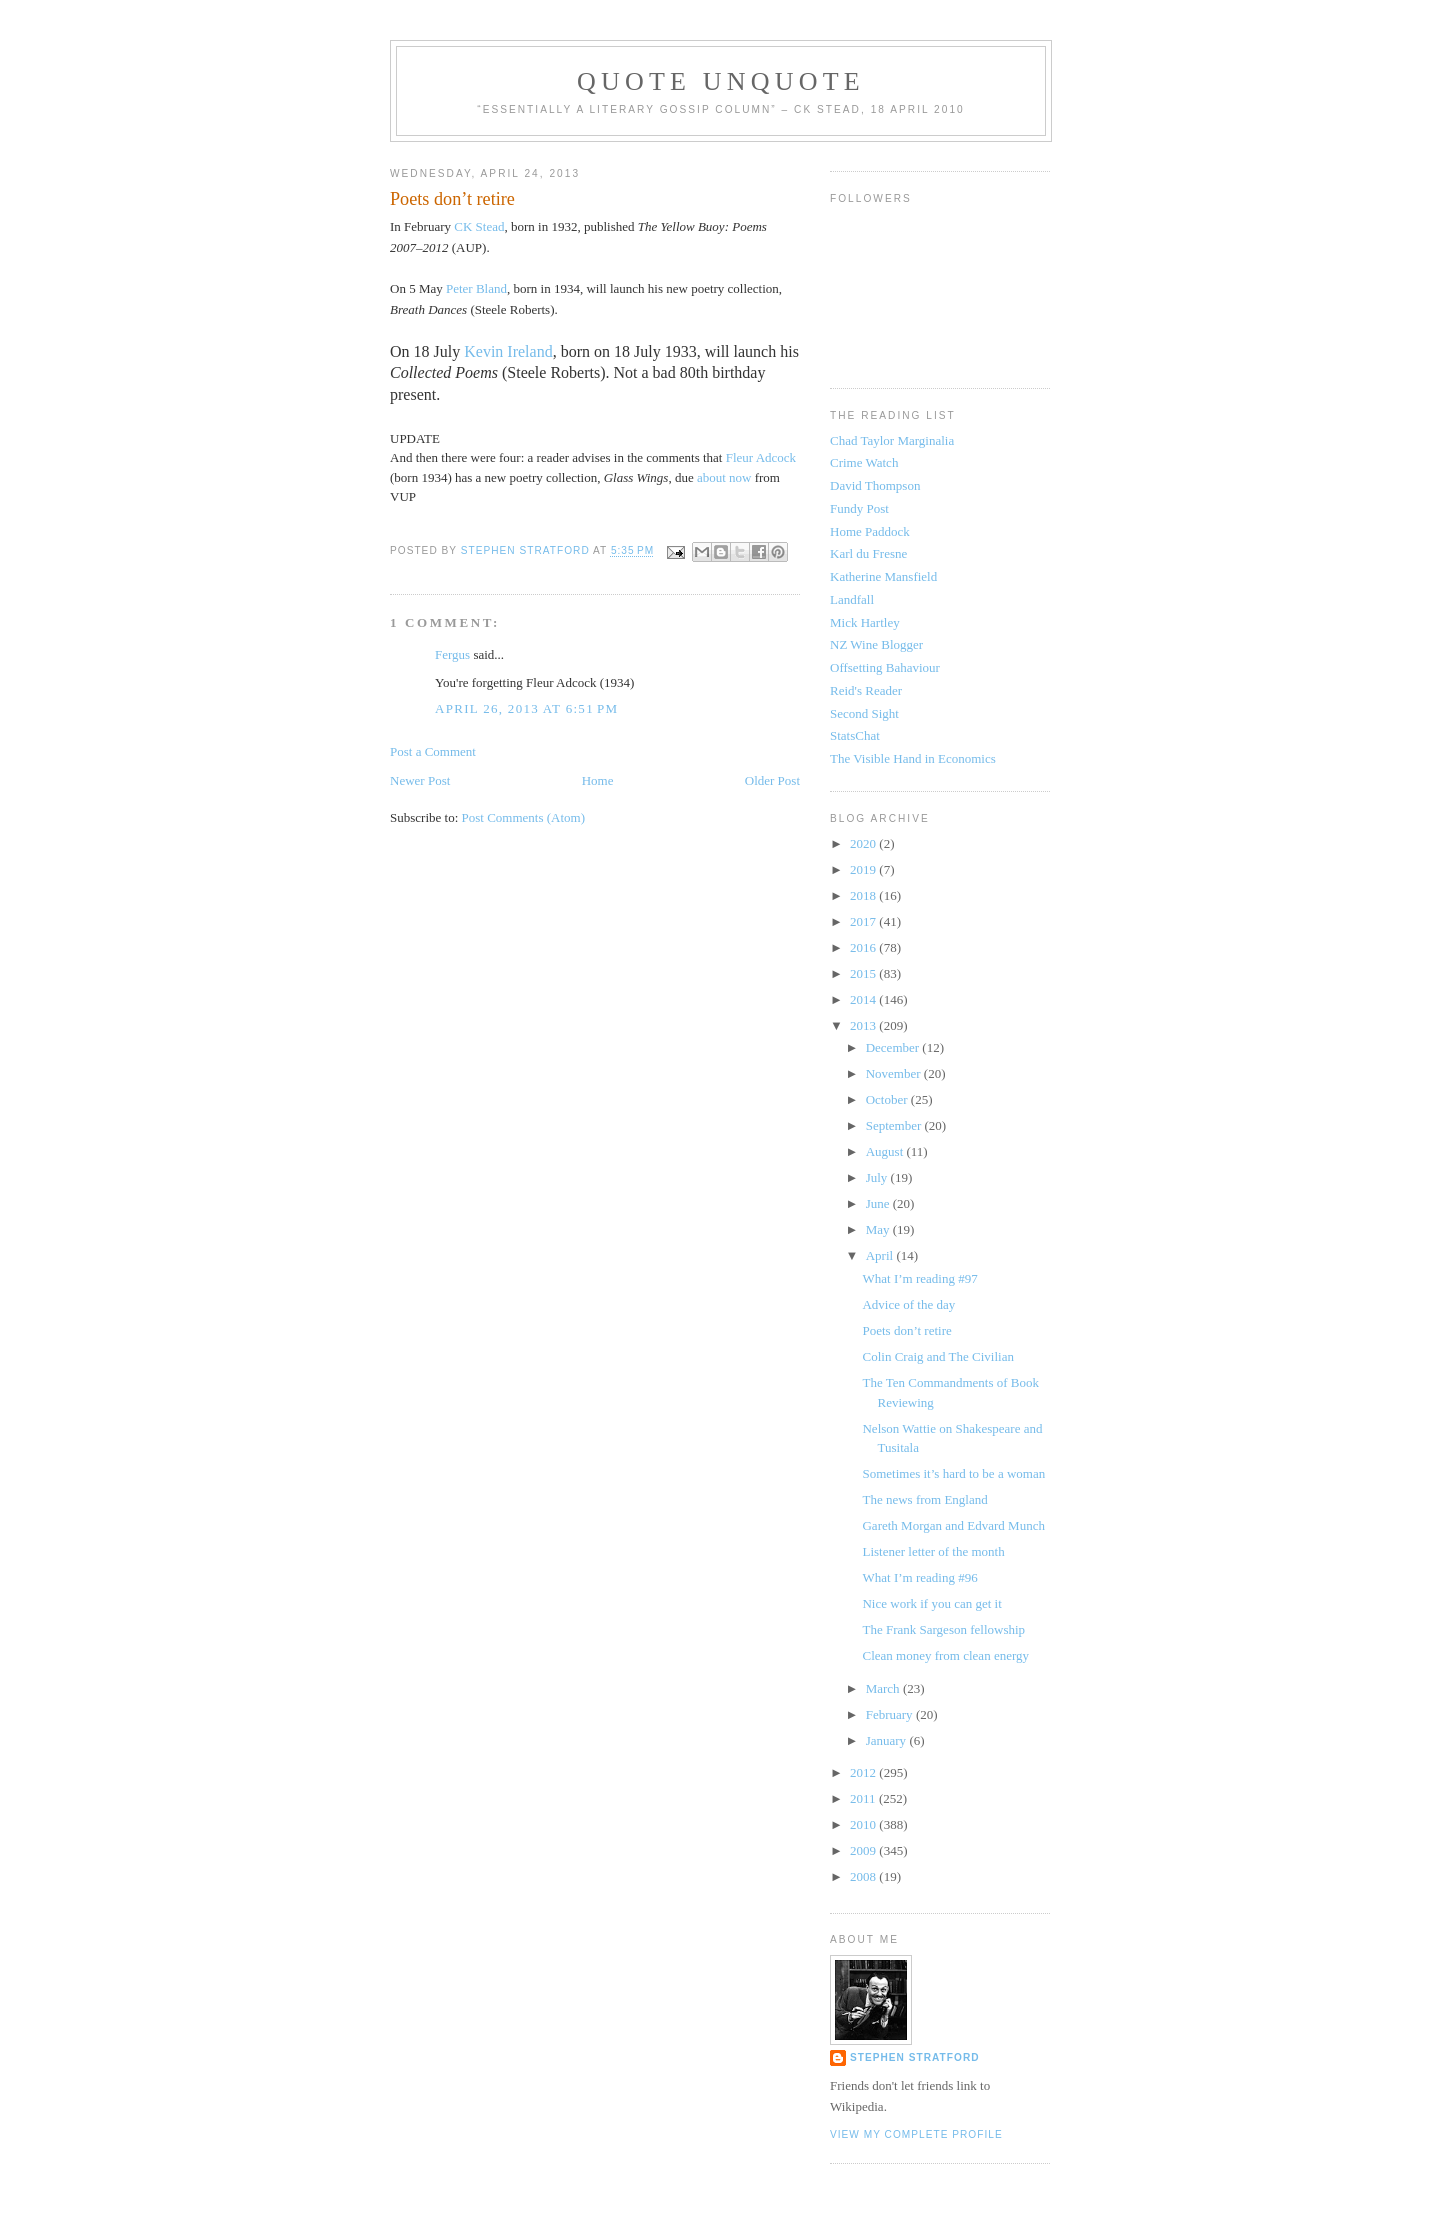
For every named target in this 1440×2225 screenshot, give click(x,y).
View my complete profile (916, 2134)
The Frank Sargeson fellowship (943, 1629)
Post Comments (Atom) (524, 817)
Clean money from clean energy (945, 1655)
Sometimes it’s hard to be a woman (953, 1473)
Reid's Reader (866, 690)
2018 (864, 895)
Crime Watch (864, 462)
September (895, 1125)
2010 (864, 1824)
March (884, 1688)
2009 (864, 1850)
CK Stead (479, 226)
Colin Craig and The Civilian (937, 1356)
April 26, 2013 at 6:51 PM (526, 708)
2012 (864, 1772)
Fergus (452, 654)
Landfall (852, 599)
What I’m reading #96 (919, 1577)
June (879, 1203)
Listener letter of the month (933, 1551)
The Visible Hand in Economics (913, 758)
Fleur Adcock (761, 457)
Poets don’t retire (906, 1330)
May (879, 1229)
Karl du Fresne (868, 553)
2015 (864, 973)
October (888, 1099)
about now (726, 477)
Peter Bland (476, 288)
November (895, 1073)
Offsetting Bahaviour (885, 667)
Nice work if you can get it (931, 1603)
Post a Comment (433, 751)
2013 (864, 1025)
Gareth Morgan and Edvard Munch (953, 1525)
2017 (864, 921)
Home (598, 780)
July (878, 1177)
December (894, 1047)
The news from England (924, 1499)
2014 (864, 999)
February (891, 1714)
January (888, 1740)
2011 (864, 1798)
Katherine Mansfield (883, 576)
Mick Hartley (865, 622)
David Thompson (875, 485)
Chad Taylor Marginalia (892, 440)
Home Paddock (870, 531)
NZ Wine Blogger (876, 644)
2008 (864, 1876)
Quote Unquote (721, 81)
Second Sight (864, 713)
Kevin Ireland (508, 351)
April (881, 1255)
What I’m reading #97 (919, 1278)
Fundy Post (859, 508)
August (886, 1151)
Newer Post (420, 780)
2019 (864, 869)
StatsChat (855, 735)
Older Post (772, 780)
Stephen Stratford (915, 2057)
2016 (864, 947)
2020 (864, 843)
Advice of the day (908, 1304)
